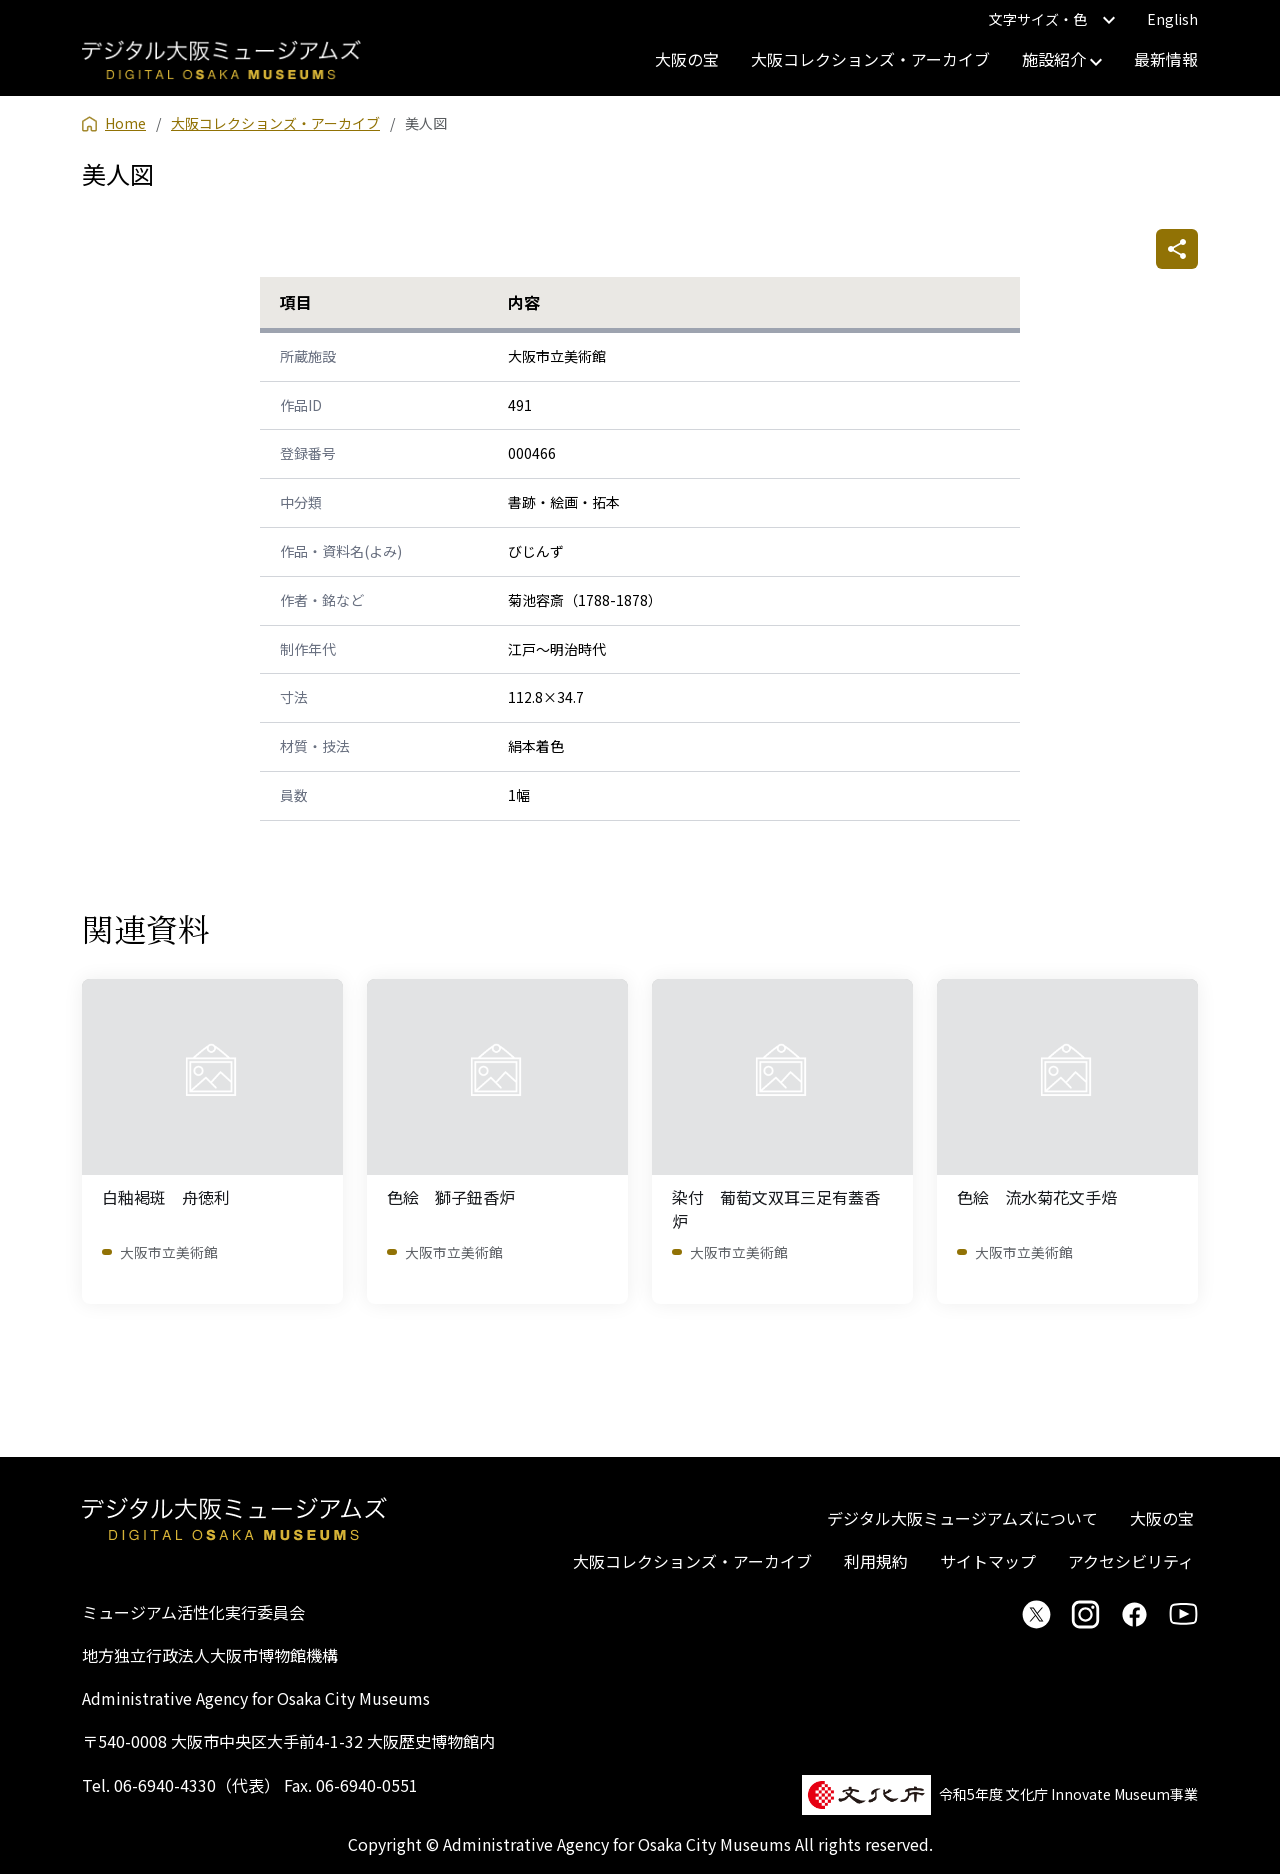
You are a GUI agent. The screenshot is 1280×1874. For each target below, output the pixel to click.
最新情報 (1166, 59)
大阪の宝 (687, 59)
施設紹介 (1062, 59)
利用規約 (876, 1561)
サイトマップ (988, 1561)
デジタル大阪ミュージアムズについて (962, 1518)
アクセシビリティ (1131, 1561)
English (1172, 19)
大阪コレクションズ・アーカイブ (870, 59)
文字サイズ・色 (1052, 19)
